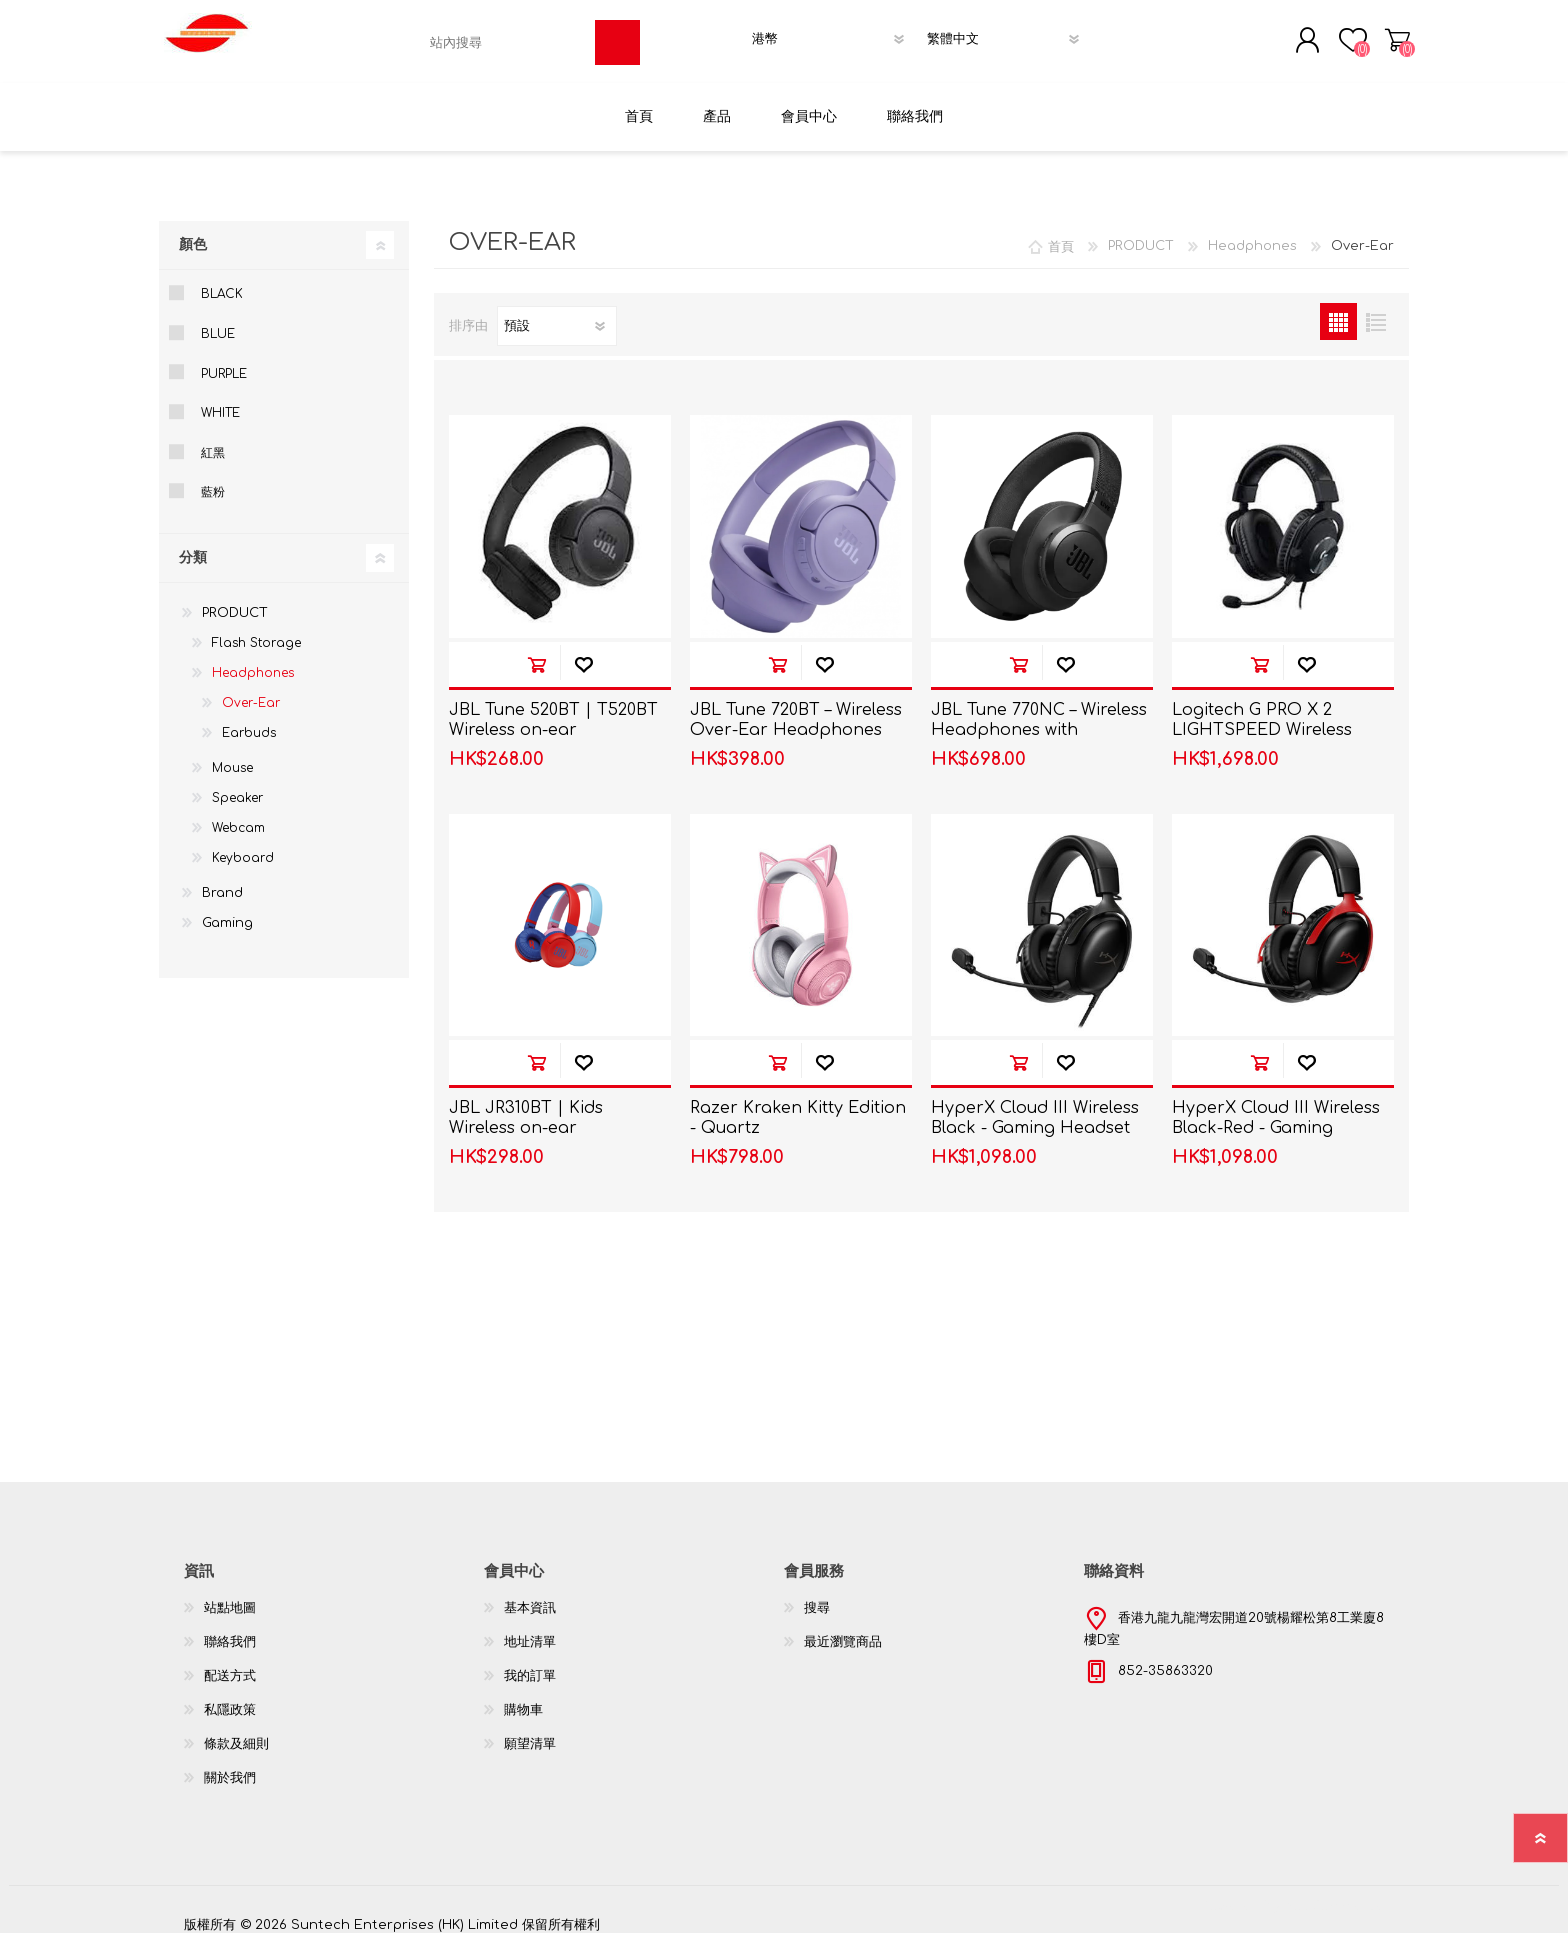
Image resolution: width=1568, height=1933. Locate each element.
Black (222, 282)
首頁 (1061, 234)
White (220, 401)
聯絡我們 (230, 1629)
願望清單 (530, 1731)
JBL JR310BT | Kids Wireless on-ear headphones (526, 1116)
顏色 (193, 232)
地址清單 (530, 1629)
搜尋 (817, 1595)
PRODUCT (235, 601)
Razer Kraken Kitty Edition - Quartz (798, 1105)
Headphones (253, 661)
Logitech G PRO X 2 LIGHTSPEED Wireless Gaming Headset (1262, 718)
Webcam (238, 816)
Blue (218, 322)
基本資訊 (530, 1595)
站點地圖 (230, 1595)
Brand (222, 881)
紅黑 (213, 440)
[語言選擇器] (1008, 33)
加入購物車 (536, 651)
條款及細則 (236, 1731)
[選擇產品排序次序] (557, 314)
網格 (1338, 309)
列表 (1375, 309)
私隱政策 (230, 1697)
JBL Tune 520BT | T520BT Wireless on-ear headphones (553, 718)
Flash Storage (256, 631)
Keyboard (243, 846)
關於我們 (230, 1765)
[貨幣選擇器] (833, 33)
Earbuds (249, 721)
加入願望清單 (583, 651)
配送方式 (230, 1663)
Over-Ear (251, 691)
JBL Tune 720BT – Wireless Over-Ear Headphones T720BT (796, 718)
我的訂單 (530, 1663)
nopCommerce (1334, 1893)
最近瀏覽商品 (843, 1629)
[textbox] (508, 36)
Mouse (232, 756)
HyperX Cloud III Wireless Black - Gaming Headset (1035, 1105)
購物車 (1401, 34)
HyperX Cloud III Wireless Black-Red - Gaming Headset (1276, 1116)
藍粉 (213, 480)
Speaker (237, 786)
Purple (224, 361)
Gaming (227, 911)
